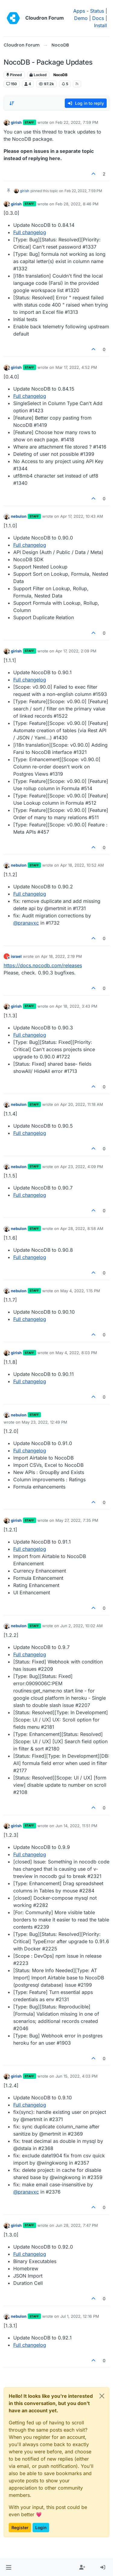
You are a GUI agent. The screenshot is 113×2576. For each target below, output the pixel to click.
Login (40, 2527)
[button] (8, 2568)
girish (16, 122)
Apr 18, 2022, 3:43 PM (76, 1006)
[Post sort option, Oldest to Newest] (11, 103)
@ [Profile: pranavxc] (26, 923)
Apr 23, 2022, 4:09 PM (81, 1166)
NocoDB (60, 74)
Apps (79, 11)
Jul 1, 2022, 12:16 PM (79, 2316)
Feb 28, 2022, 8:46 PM (77, 203)
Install (100, 25)
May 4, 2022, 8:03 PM (76, 1352)
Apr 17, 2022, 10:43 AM (81, 516)
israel (16, 956)
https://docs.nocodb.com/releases (43, 965)
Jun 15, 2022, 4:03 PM (76, 2076)
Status (97, 11)
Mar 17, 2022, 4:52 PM (76, 367)
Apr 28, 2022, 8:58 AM (81, 1228)
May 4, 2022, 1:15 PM (80, 1290)
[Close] (102, 2396)
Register (19, 2527)
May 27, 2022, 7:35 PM (76, 1520)
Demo (81, 18)
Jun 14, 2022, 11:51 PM (76, 1825)
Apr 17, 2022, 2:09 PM (75, 651)
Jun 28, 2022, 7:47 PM (76, 2225)
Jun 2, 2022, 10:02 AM (81, 1625)
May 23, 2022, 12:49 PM (44, 1422)
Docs (98, 18)
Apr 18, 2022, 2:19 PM (61, 956)
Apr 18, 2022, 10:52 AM (82, 865)
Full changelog (29, 232)
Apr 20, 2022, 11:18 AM (81, 1104)
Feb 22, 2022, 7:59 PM (76, 122)
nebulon (19, 516)
